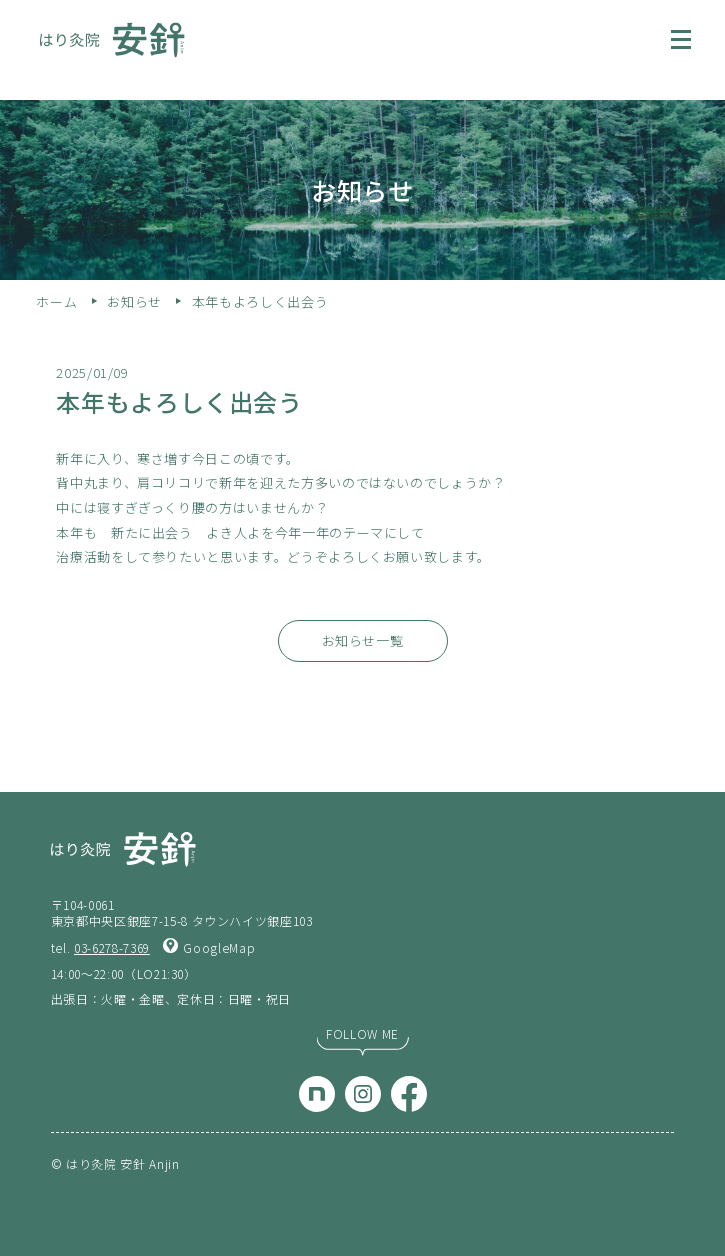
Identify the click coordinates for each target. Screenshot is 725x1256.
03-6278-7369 (112, 947)
